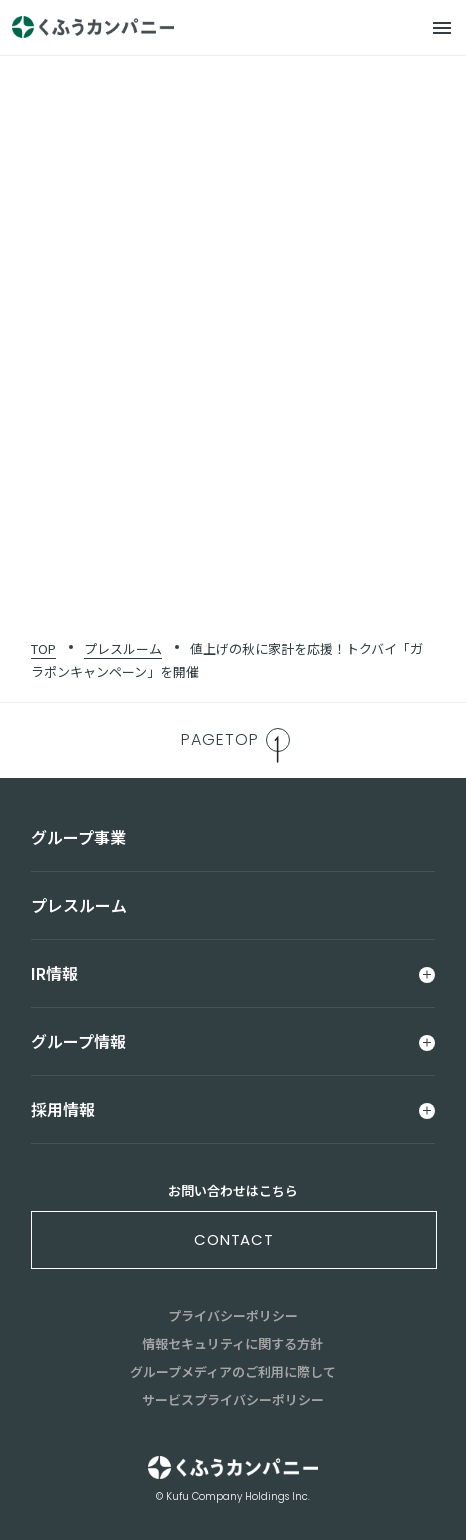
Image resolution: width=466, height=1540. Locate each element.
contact (234, 1239)
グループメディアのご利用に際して (233, 1371)
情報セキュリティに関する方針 (232, 1343)
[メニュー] (442, 28)
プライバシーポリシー (233, 1315)
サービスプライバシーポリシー (233, 1399)
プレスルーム (123, 648)
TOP (43, 648)
